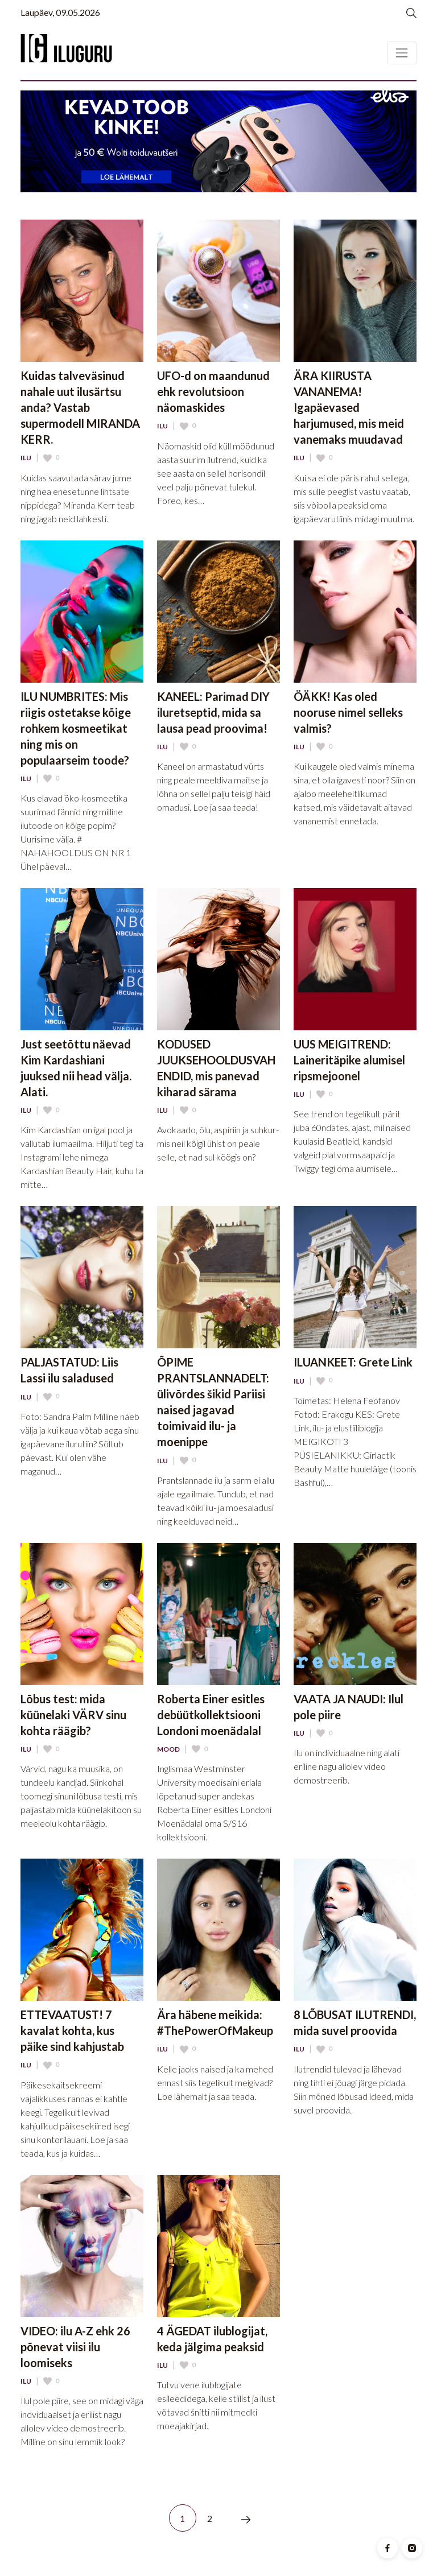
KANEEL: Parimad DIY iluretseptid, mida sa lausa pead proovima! (213, 712)
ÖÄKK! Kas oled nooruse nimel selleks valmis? (348, 712)
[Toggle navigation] (402, 53)
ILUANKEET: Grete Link (353, 1362)
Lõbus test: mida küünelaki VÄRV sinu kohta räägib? (73, 1714)
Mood (168, 1749)
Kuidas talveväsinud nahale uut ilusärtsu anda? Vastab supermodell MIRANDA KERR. (80, 407)
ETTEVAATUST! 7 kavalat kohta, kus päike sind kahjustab (72, 2030)
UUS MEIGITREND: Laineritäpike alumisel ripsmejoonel (349, 1060)
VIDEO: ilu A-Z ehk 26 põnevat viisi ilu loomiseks (75, 2346)
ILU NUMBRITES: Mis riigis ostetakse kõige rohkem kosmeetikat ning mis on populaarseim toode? (75, 728)
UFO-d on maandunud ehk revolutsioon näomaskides (213, 391)
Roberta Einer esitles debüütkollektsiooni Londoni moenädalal (211, 1714)
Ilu (25, 458)
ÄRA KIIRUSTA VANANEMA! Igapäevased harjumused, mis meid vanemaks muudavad (349, 407)
